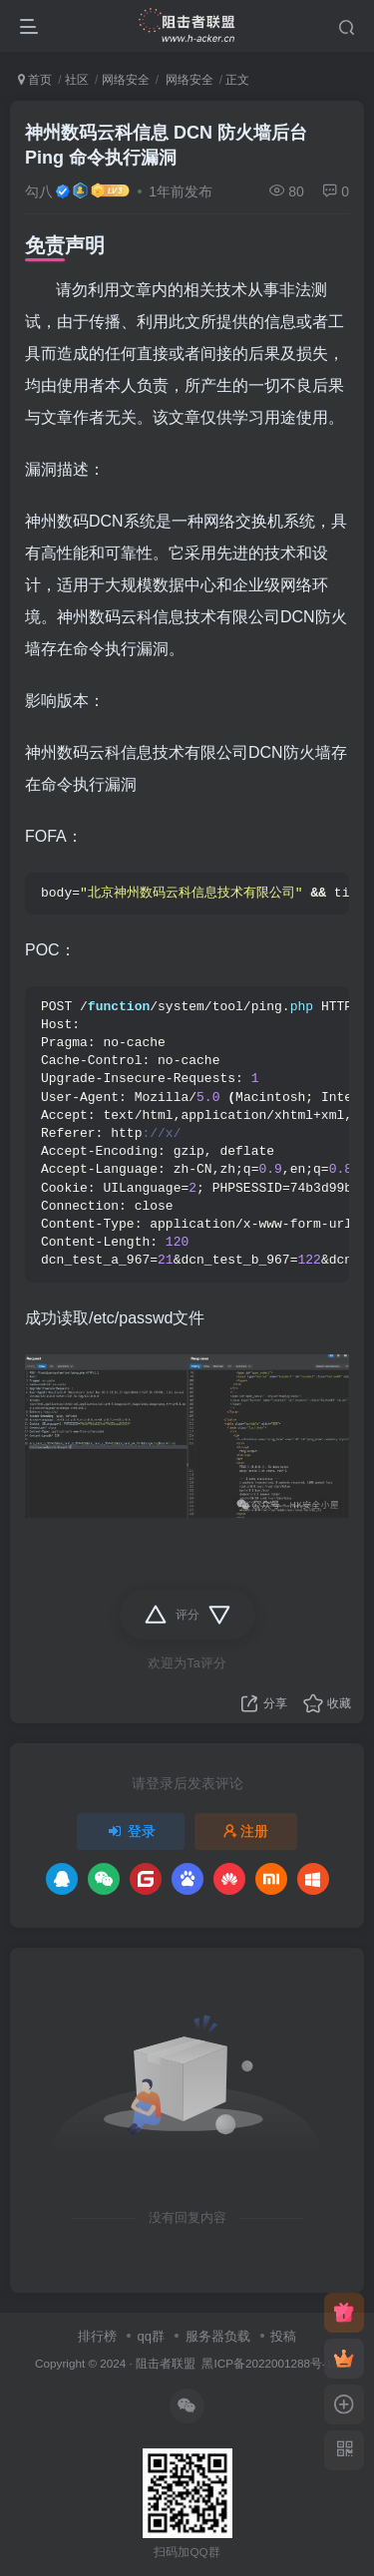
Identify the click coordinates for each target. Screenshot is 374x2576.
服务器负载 (218, 2336)
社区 (77, 80)
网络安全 (126, 80)
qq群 (150, 2336)
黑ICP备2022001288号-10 (269, 2363)
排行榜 (97, 2336)
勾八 (39, 191)
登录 (131, 1831)
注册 (246, 1831)
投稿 (283, 2336)
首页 (35, 80)
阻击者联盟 (165, 2363)
